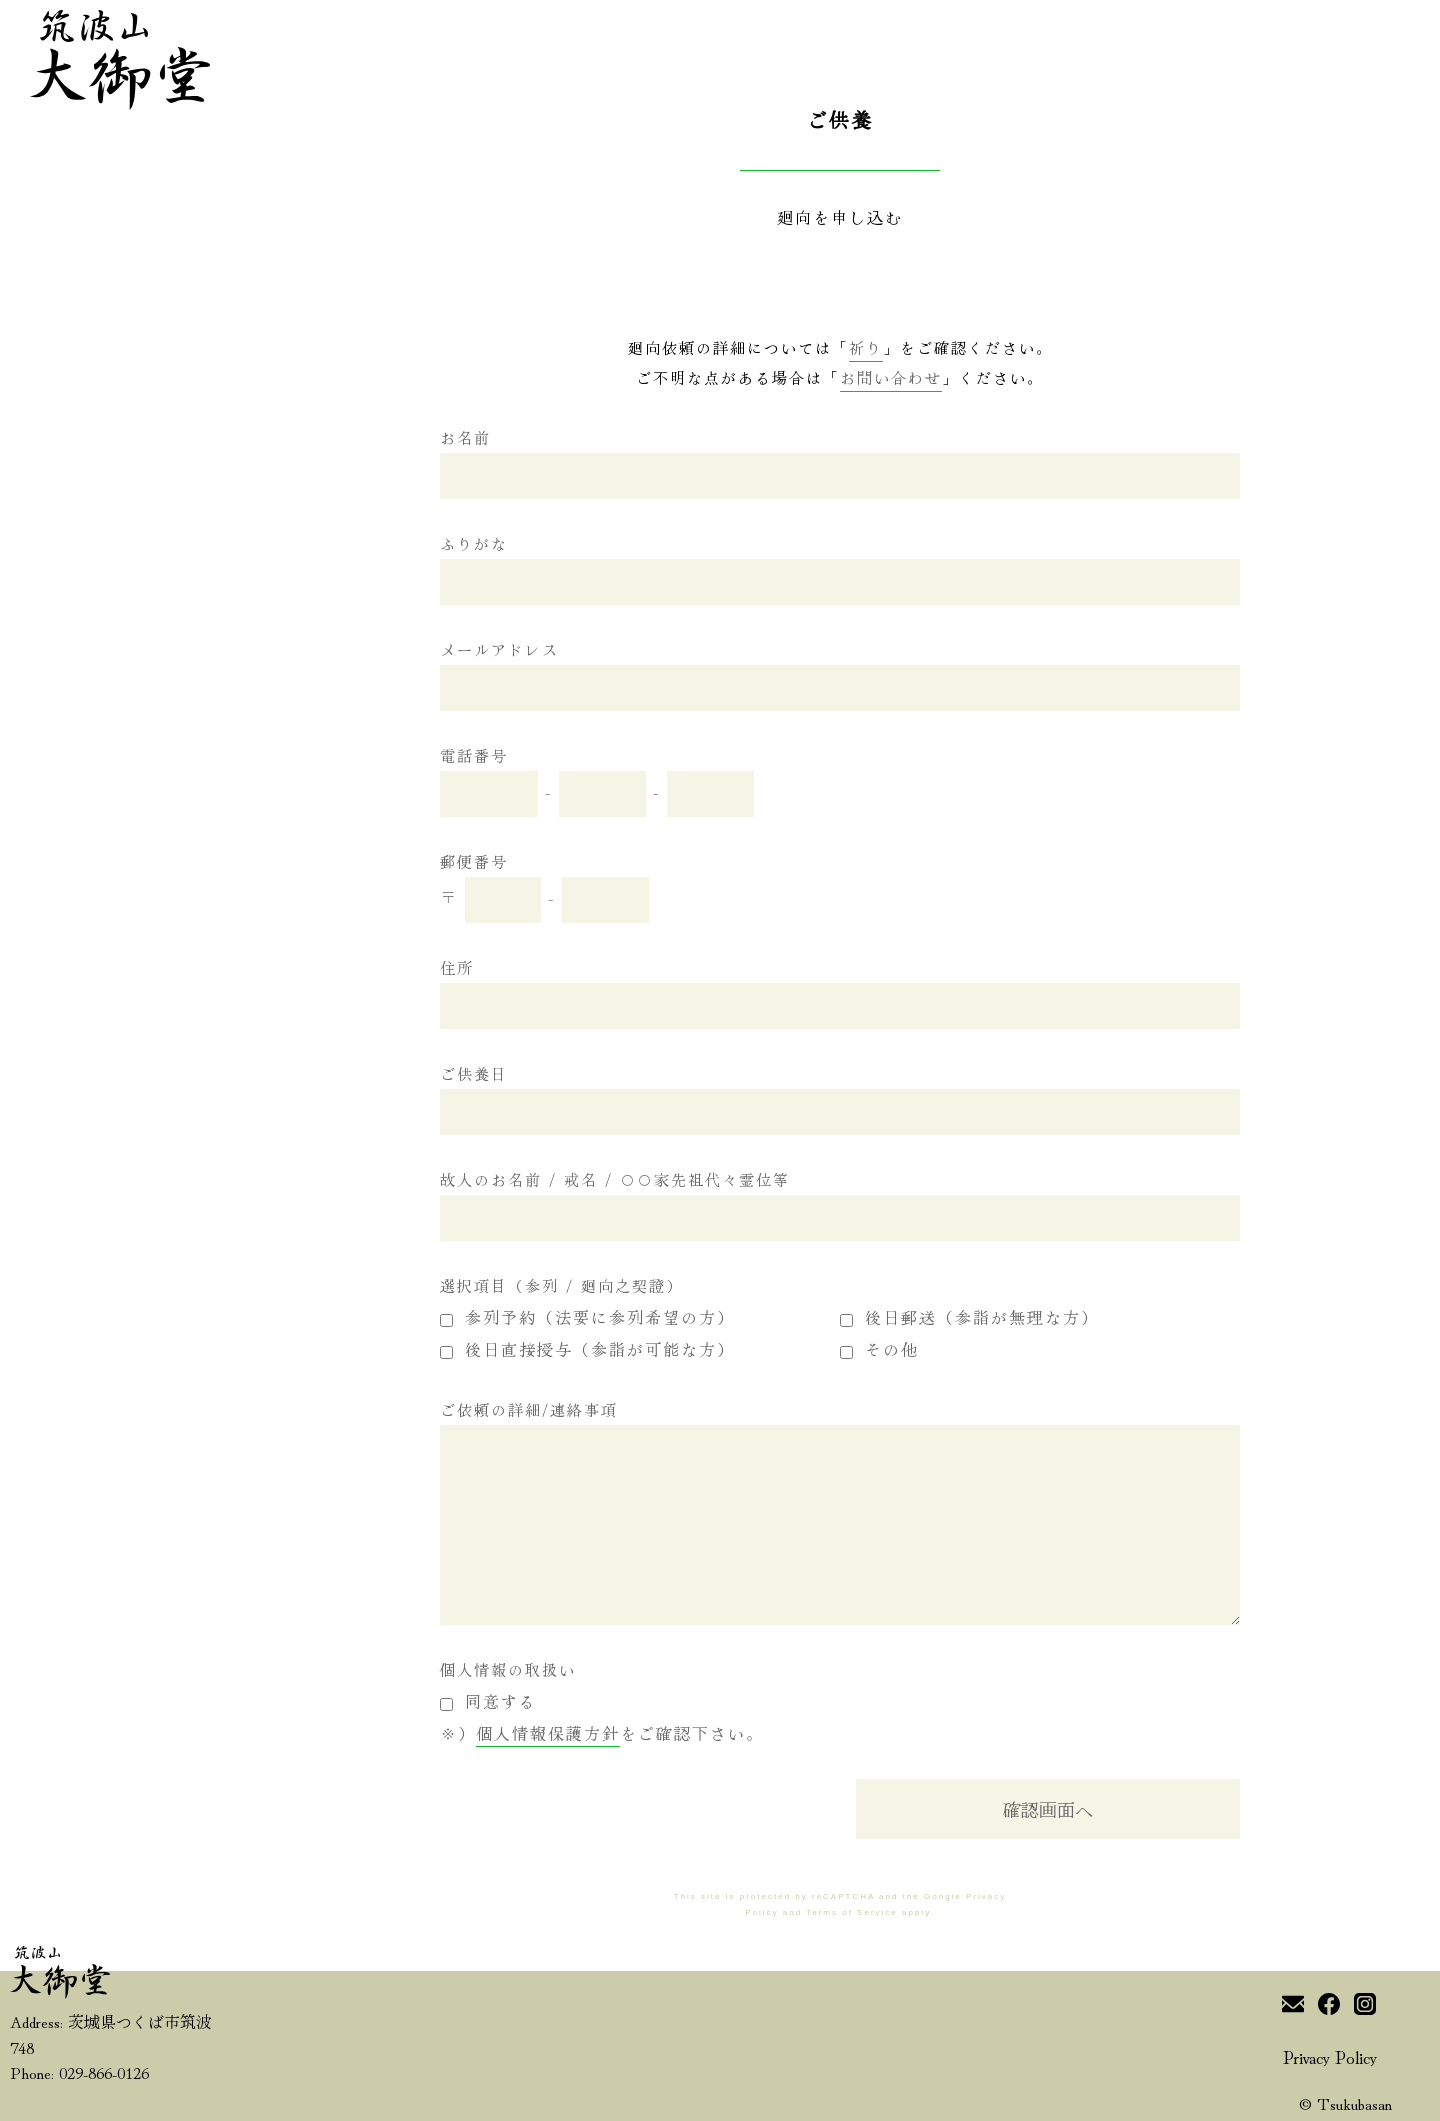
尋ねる (59, 1207)
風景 (160, 998)
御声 (50, 958)
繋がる (59, 1172)
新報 (50, 1029)
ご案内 (59, 994)
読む (50, 1136)
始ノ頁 (59, 923)
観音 (50, 1065)
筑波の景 (68, 1100)
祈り (160, 1083)
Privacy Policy (1330, 2056)
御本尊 (169, 959)
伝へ (160, 923)
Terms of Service (852, 1912)
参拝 (160, 1039)
